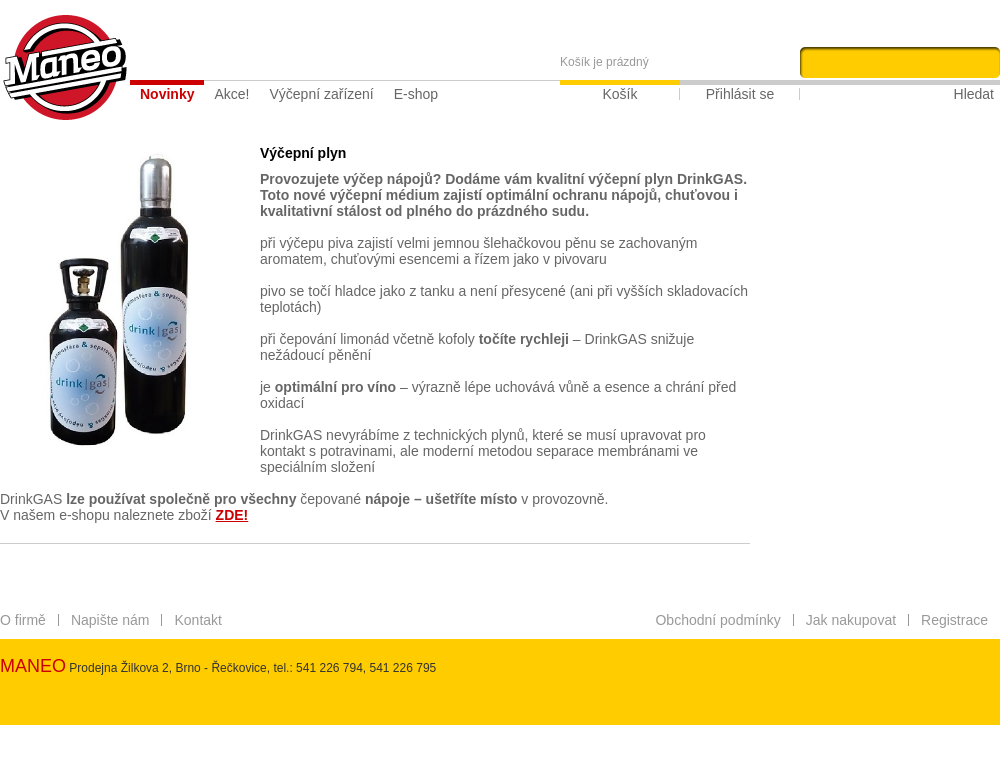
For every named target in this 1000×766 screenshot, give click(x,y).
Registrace (954, 620)
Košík (619, 94)
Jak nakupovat (851, 620)
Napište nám (110, 620)
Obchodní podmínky (717, 620)
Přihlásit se (740, 94)
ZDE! (232, 515)
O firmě (23, 620)
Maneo (65, 67)
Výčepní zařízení (321, 94)
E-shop (416, 94)
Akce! (231, 94)
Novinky (167, 94)
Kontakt (197, 620)
